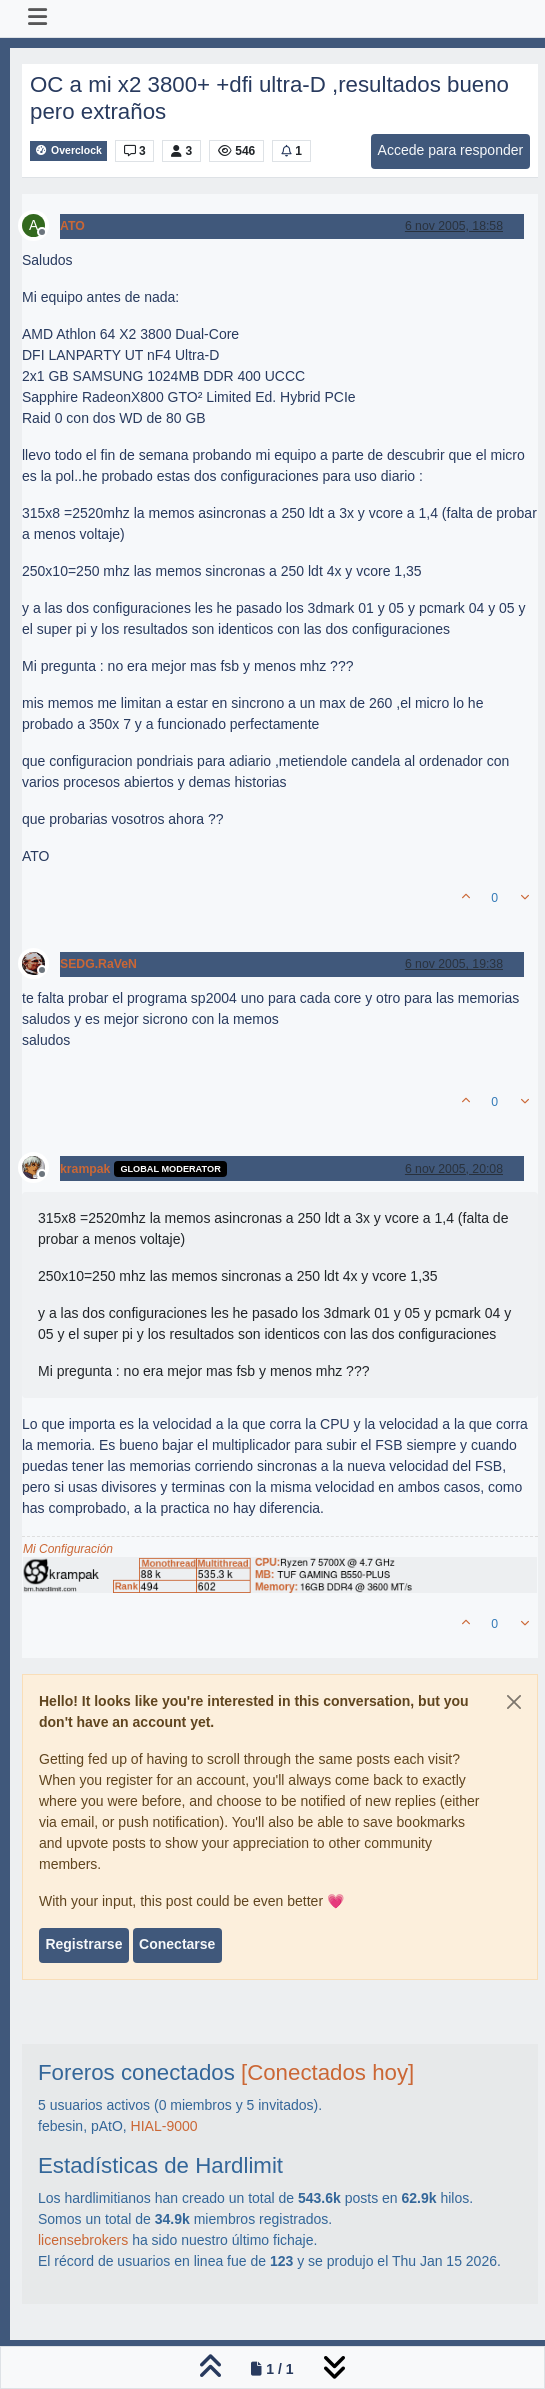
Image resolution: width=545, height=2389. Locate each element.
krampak (85, 1169)
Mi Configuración (68, 1549)
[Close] (514, 1702)
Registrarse (83, 1944)
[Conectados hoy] (327, 2072)
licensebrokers (83, 2240)
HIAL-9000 (164, 2126)
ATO (72, 226)
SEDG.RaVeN (98, 964)
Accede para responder (451, 150)
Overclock (68, 150)
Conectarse (177, 1944)
